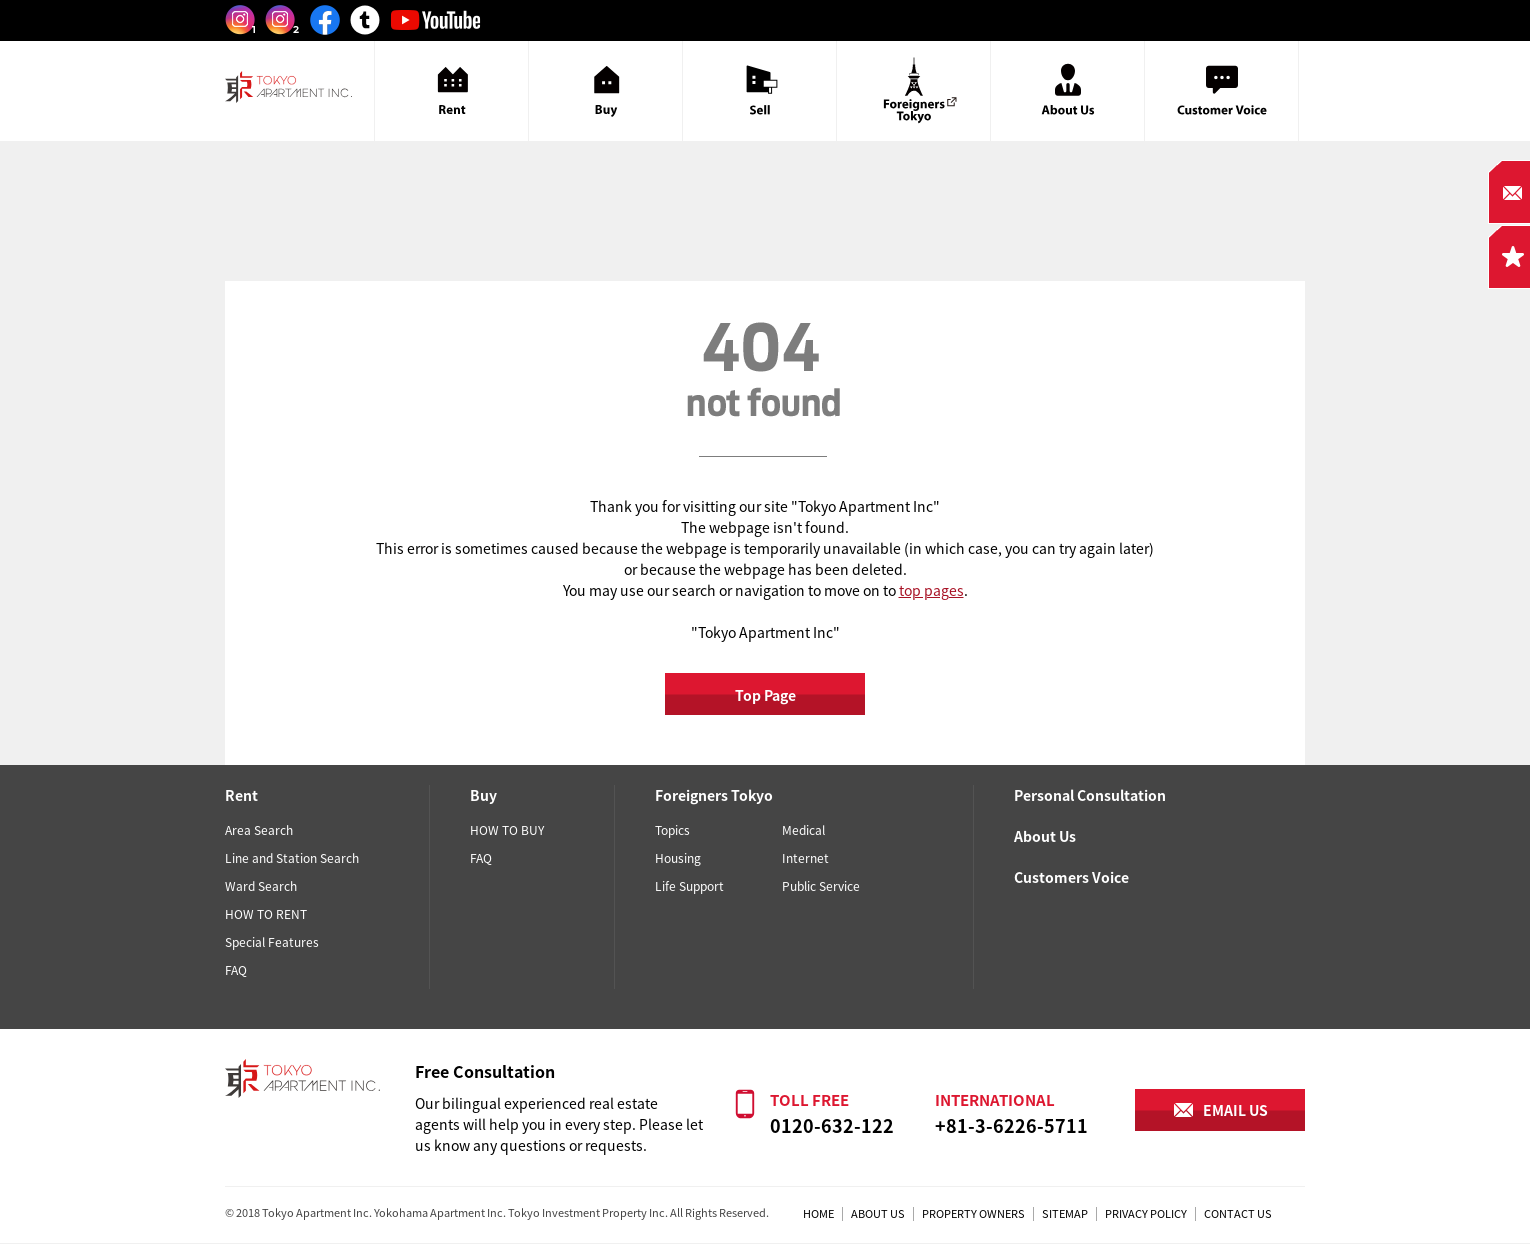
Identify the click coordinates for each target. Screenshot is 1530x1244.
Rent (241, 795)
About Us (1045, 836)
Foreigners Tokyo (714, 795)
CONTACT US (1238, 1213)
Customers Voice (1071, 877)
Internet (805, 858)
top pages (931, 590)
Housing (678, 858)
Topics (672, 830)
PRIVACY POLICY (1146, 1213)
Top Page (765, 695)
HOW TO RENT (266, 914)
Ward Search (261, 886)
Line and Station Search (292, 858)
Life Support (689, 886)
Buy (483, 795)
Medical (803, 830)
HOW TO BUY (507, 830)
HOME (818, 1213)
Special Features (272, 942)
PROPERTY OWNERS (973, 1213)
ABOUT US (878, 1213)
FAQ (236, 970)
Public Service (821, 886)
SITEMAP (1065, 1213)
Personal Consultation (1090, 795)
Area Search (259, 830)
